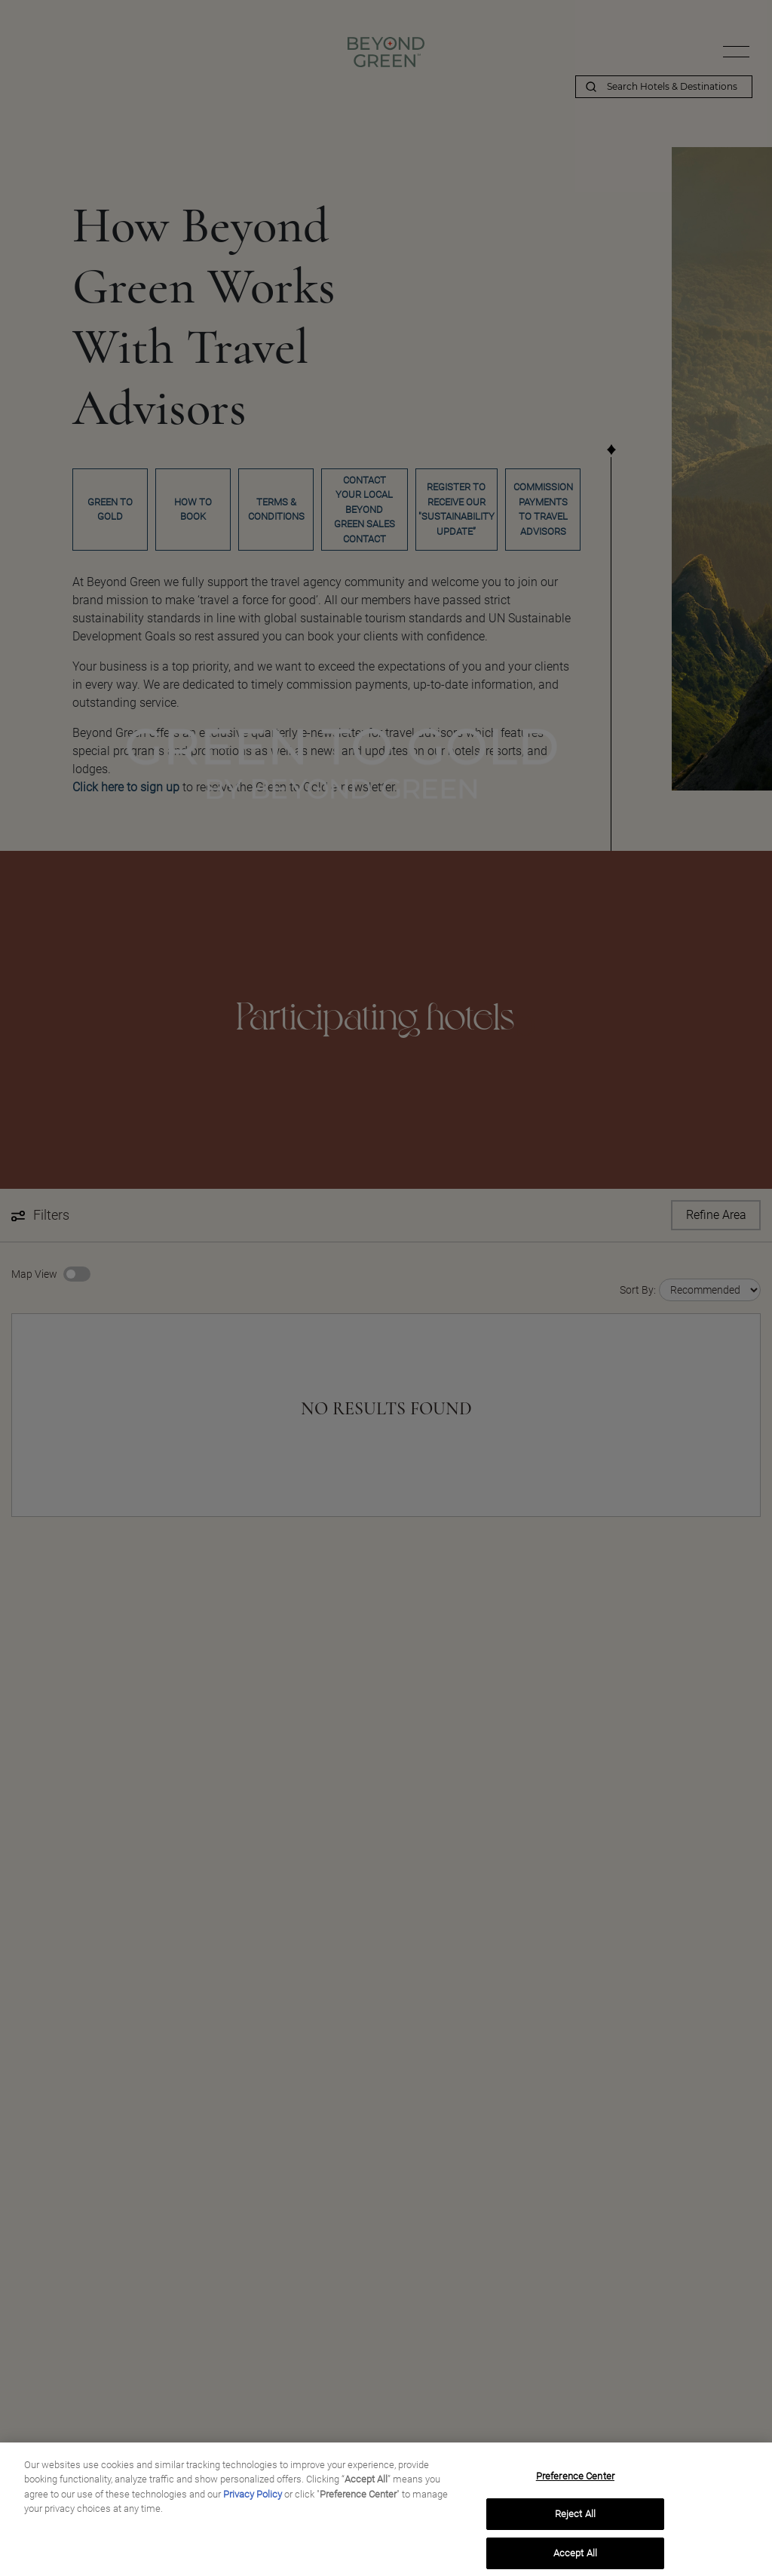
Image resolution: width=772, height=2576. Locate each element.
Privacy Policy (252, 2501)
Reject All (575, 2521)
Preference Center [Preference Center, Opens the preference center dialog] (575, 2482)
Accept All (575, 2559)
